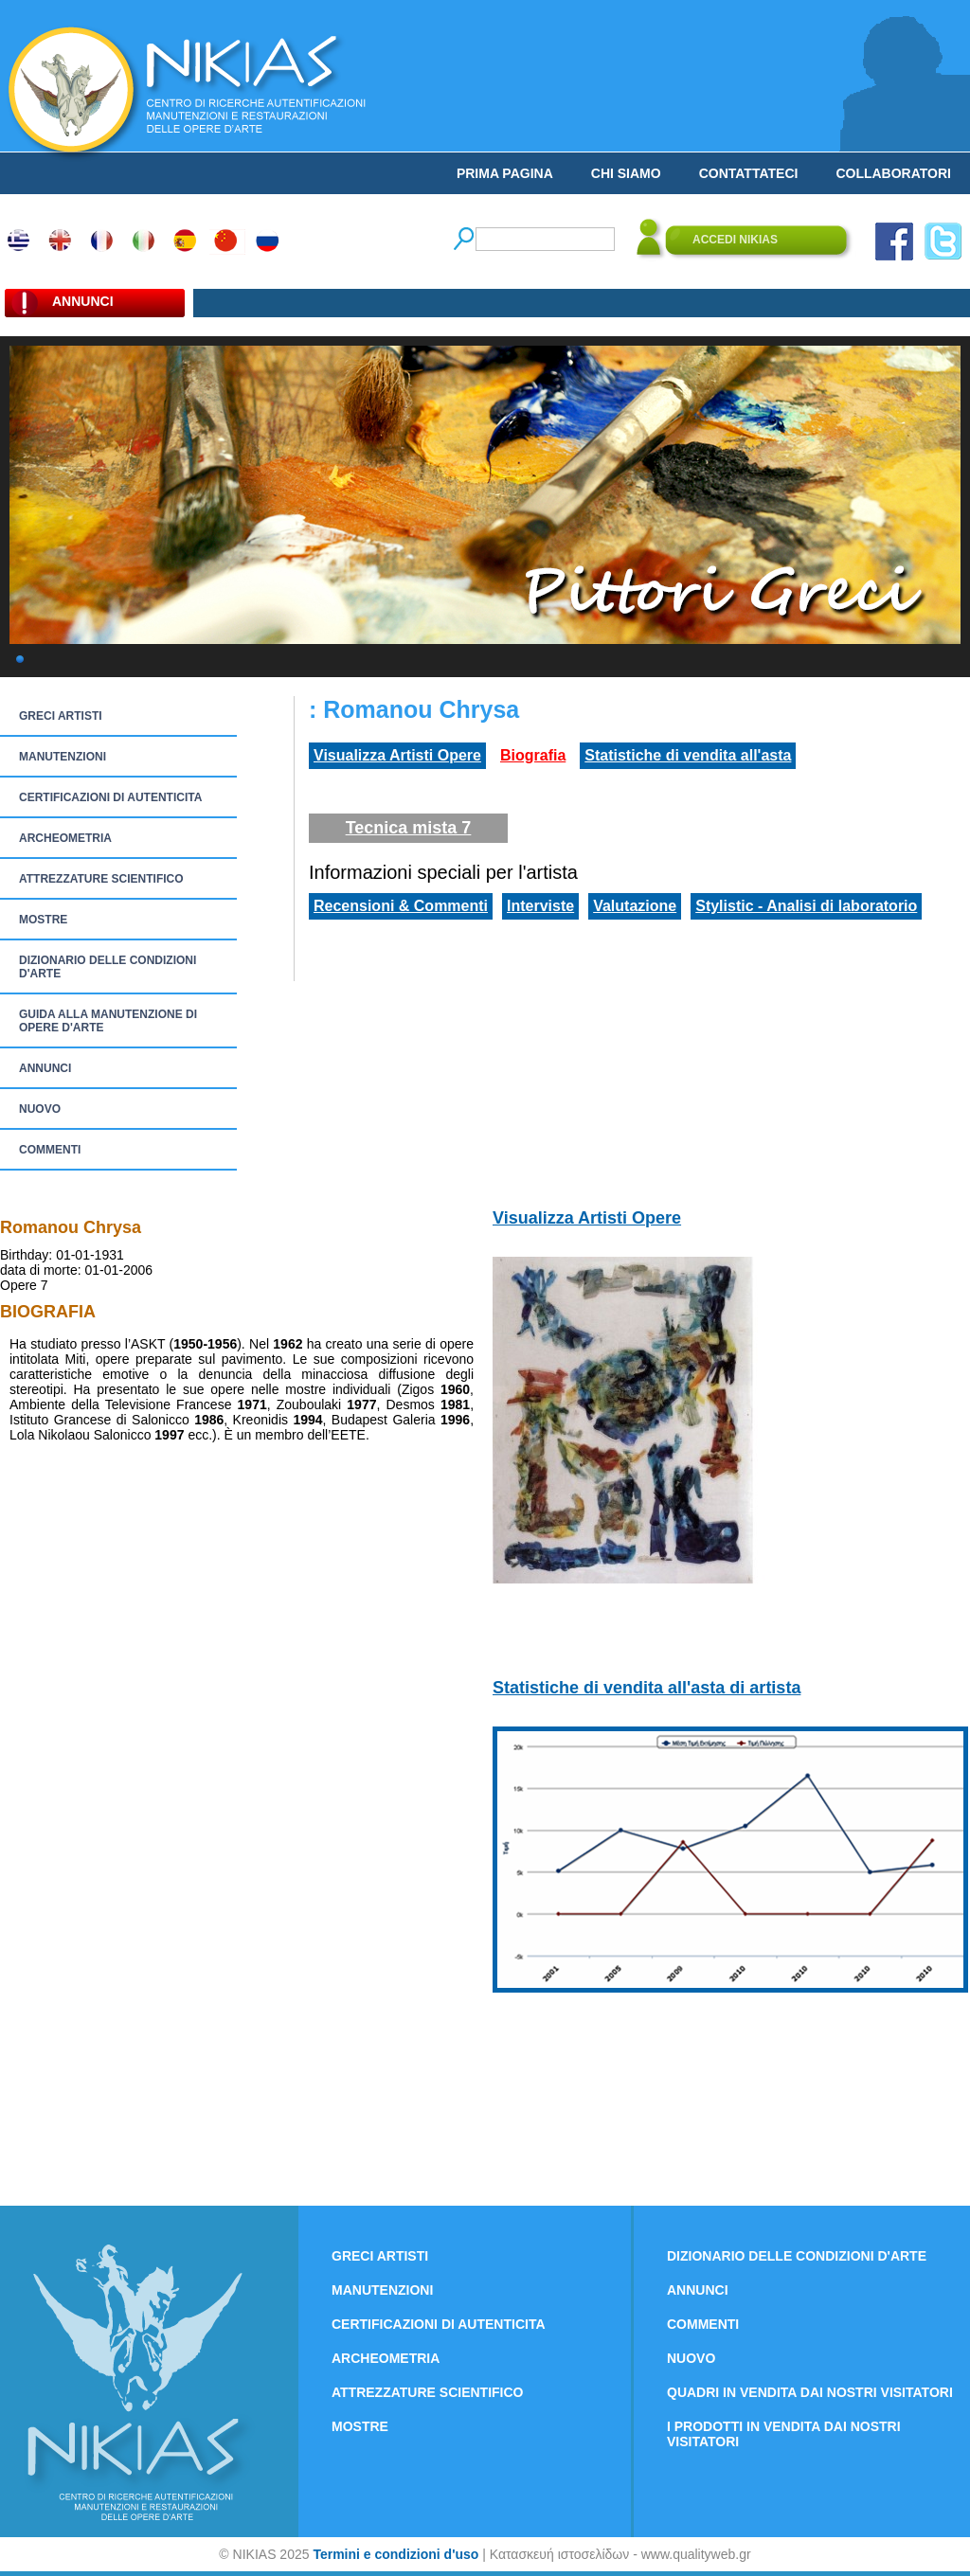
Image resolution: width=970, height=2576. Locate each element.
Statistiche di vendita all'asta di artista (646, 1687)
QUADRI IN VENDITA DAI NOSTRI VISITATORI (810, 2392)
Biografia (533, 755)
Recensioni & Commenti (401, 906)
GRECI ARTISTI (60, 716)
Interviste (540, 906)
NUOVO (40, 1109)
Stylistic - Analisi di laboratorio (806, 906)
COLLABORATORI (893, 173)
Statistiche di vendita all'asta (687, 755)
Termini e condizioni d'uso (395, 2554)
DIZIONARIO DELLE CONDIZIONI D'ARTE (107, 967)
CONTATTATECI (749, 173)
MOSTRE (43, 919)
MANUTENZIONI (62, 756)
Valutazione (634, 906)
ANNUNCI (45, 1068)
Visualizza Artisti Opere (397, 755)
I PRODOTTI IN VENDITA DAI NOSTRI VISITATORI (784, 2434)
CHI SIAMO (626, 173)
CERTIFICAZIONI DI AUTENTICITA (110, 797)
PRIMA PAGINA (505, 173)
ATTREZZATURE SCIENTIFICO (101, 879)
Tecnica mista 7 (409, 827)
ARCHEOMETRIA (65, 838)
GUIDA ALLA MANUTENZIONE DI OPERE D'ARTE (108, 1021)
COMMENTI (50, 1149)
